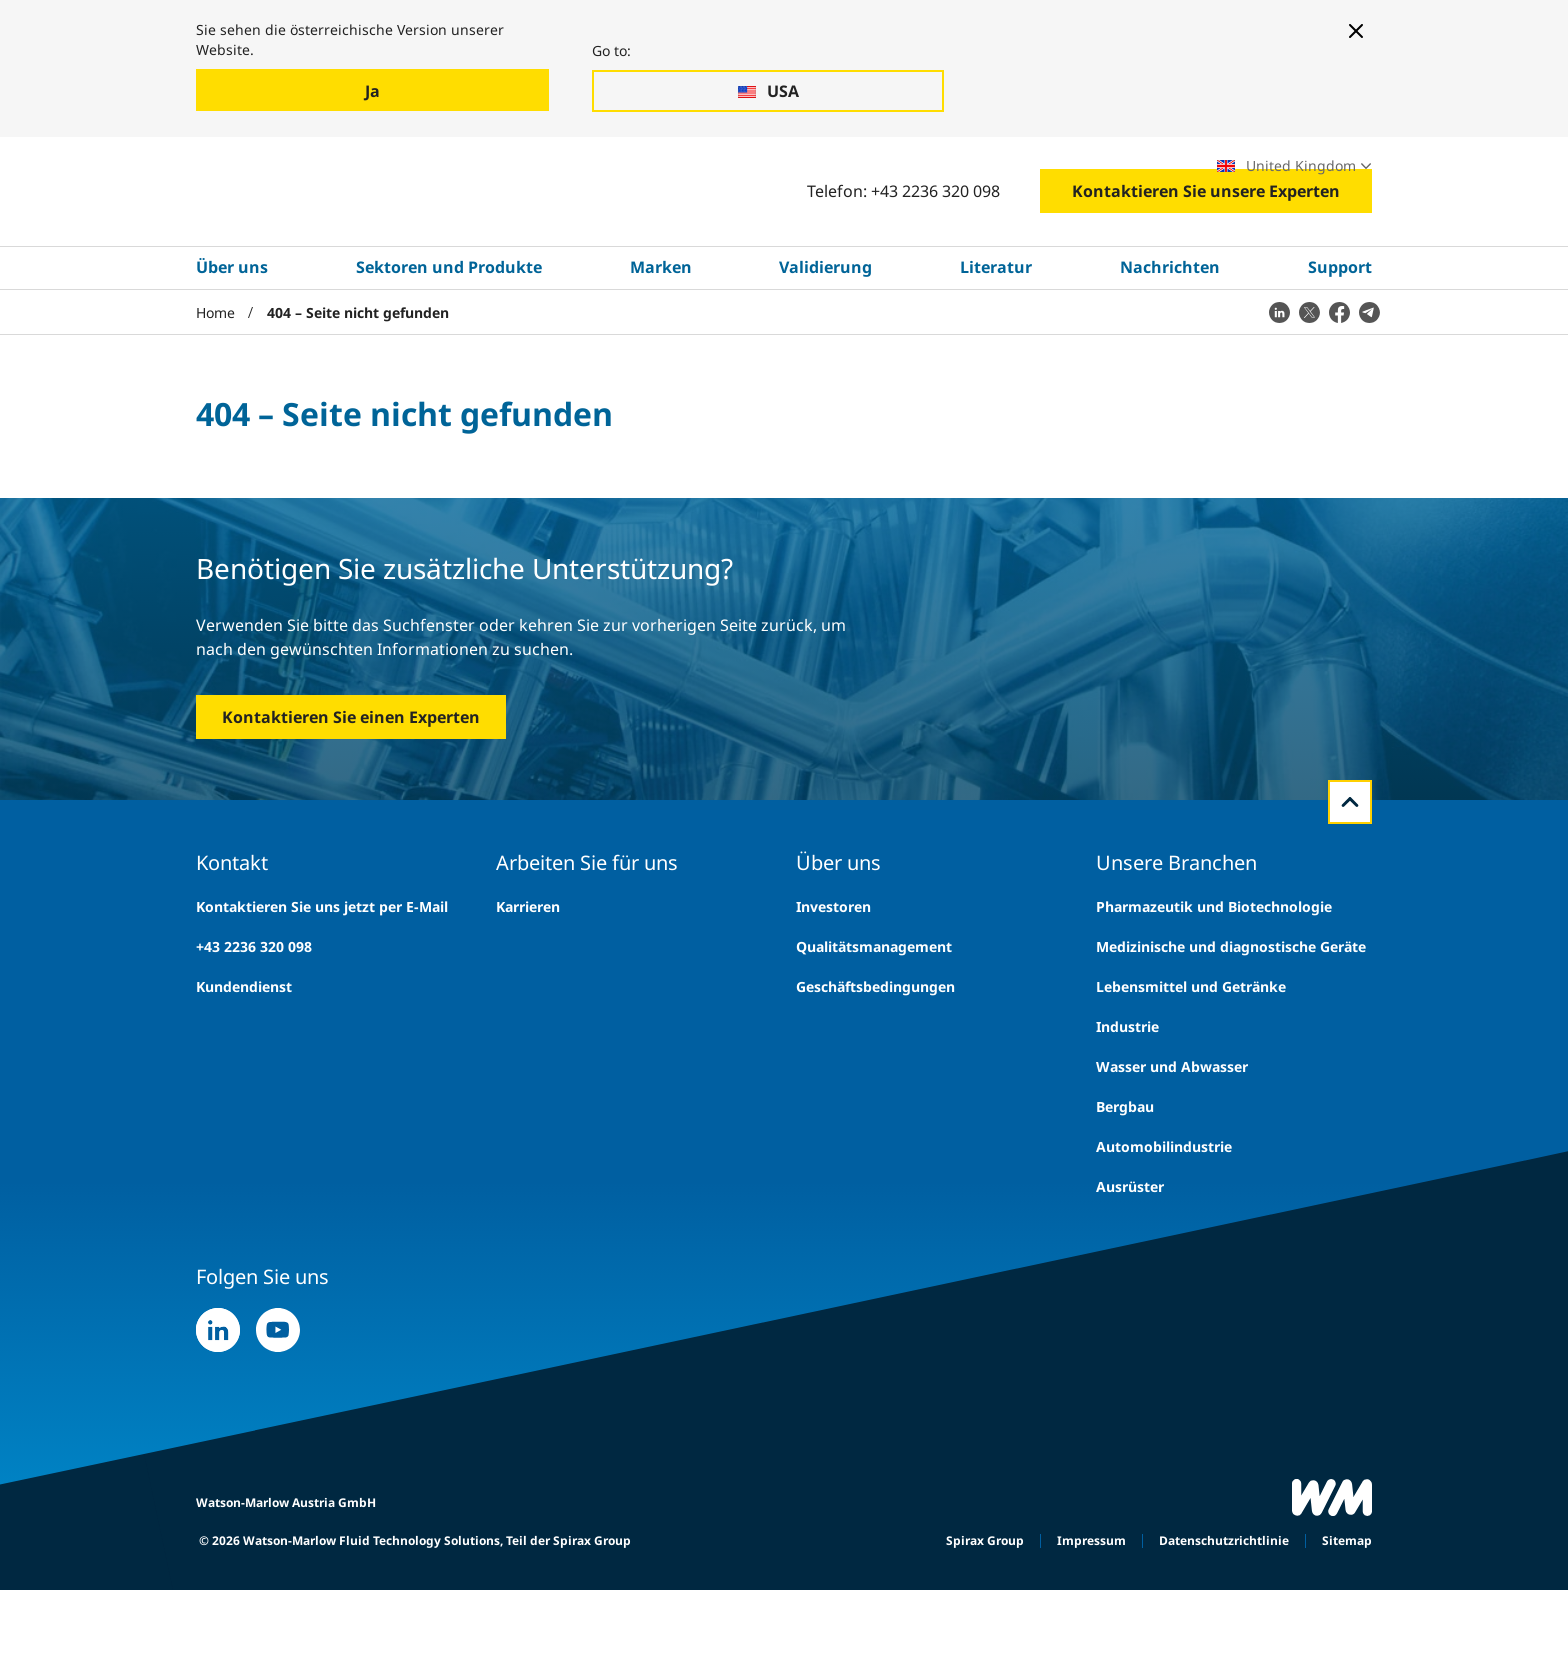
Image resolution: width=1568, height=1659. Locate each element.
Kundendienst (244, 1055)
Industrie (1127, 1095)
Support (1340, 337)
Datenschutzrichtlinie (1224, 1609)
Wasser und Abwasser (1172, 1135)
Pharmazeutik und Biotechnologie (1214, 975)
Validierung (825, 337)
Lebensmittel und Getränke (1191, 1055)
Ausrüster (1130, 1255)
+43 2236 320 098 (254, 1015)
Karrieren (930, 175)
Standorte (1146, 175)
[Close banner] (1356, 31)
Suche (818, 175)
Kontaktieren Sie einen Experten (351, 786)
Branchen (285, 176)
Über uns (232, 337)
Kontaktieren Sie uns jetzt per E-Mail (322, 975)
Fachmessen (1037, 175)
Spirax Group (985, 1609)
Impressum (1091, 1609)
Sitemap (1347, 1609)
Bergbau (1125, 1175)
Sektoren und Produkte (449, 337)
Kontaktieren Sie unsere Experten (1206, 261)
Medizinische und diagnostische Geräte (1231, 1015)
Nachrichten (1170, 337)
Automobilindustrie (1164, 1215)
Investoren (833, 975)
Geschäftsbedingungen (875, 1055)
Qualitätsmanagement (874, 1015)
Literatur (996, 337)
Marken (661, 337)
